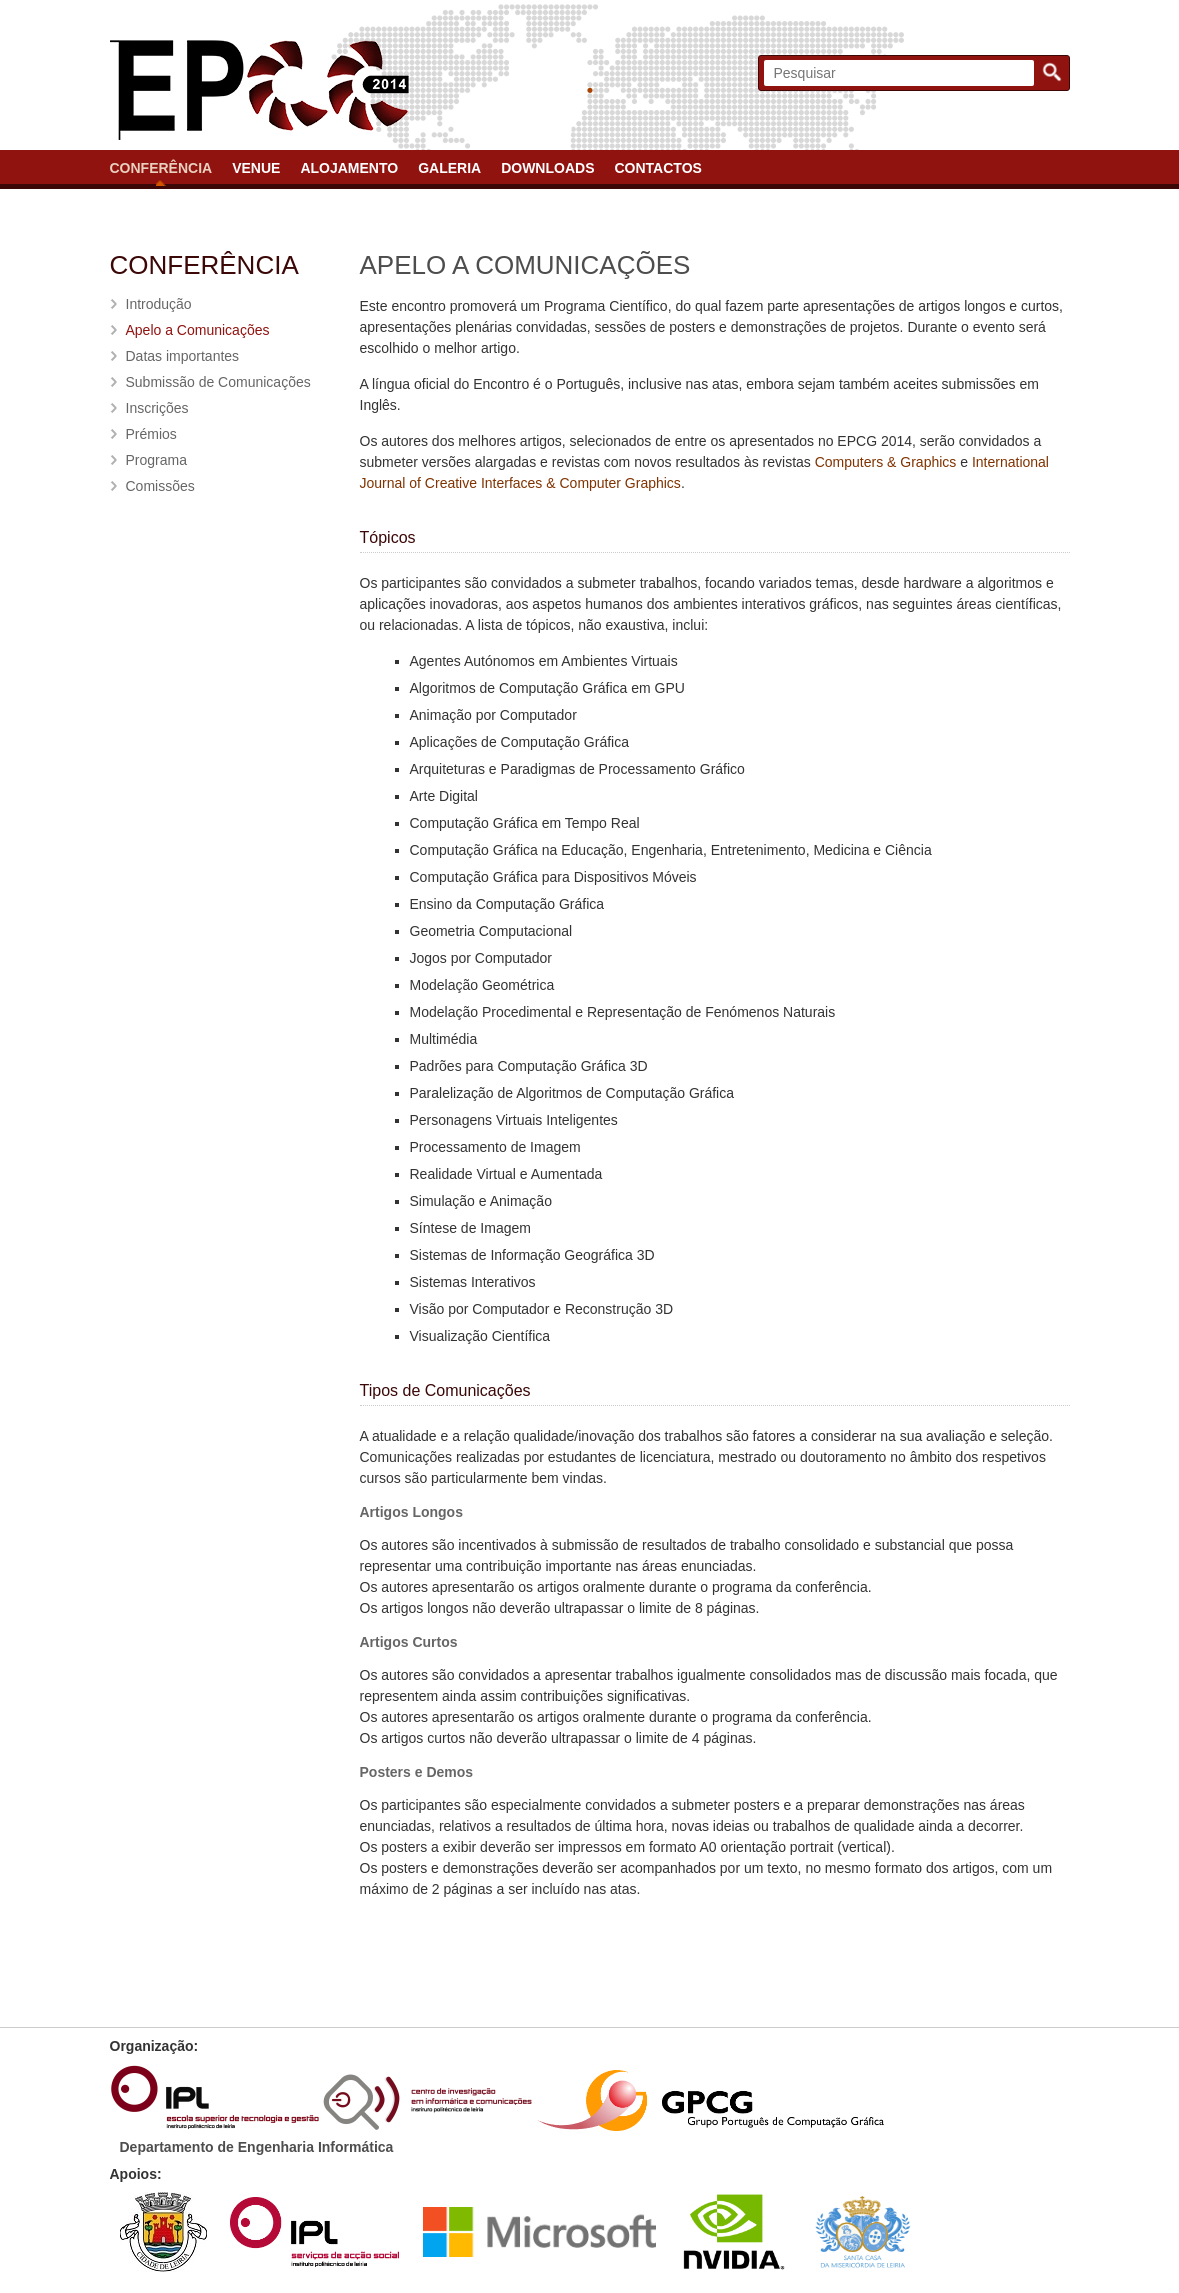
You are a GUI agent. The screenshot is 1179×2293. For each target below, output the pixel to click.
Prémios (151, 434)
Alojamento (349, 168)
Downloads (547, 168)
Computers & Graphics (886, 462)
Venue (256, 168)
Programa (156, 460)
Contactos (657, 168)
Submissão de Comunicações (218, 382)
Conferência (161, 168)
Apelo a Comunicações (198, 330)
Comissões (160, 486)
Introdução (159, 304)
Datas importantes (183, 356)
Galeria (449, 168)
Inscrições (157, 408)
